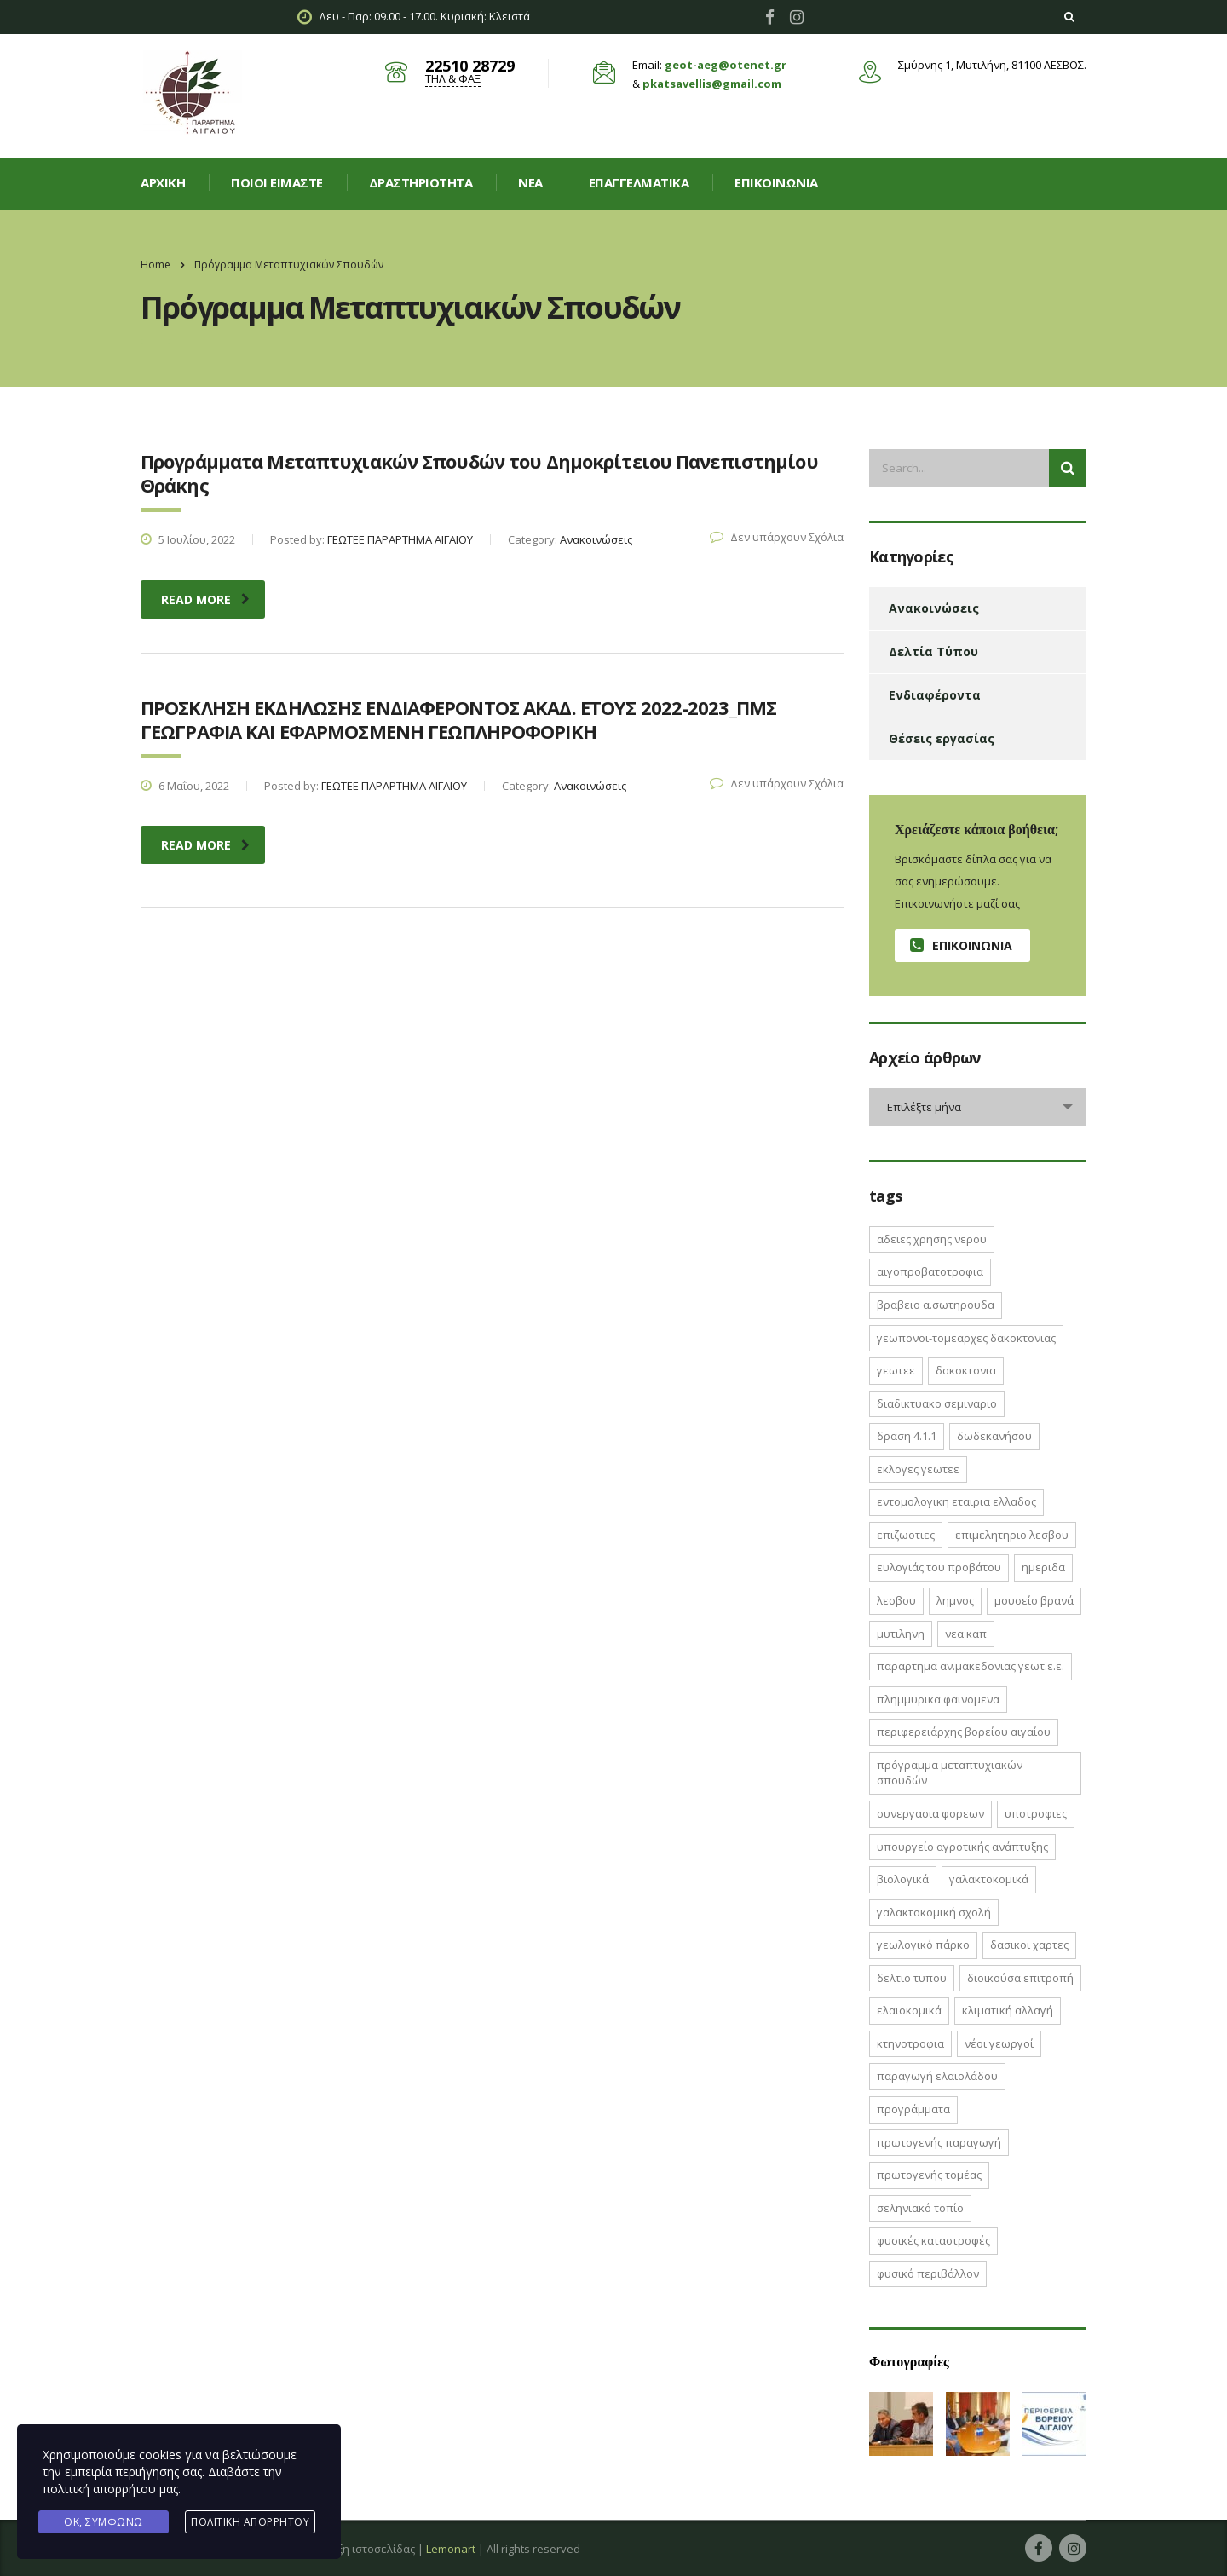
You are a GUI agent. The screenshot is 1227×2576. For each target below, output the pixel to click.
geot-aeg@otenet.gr (725, 64)
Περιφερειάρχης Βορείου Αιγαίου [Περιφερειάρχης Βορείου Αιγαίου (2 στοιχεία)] (964, 1731)
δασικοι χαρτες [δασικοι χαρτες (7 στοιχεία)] (1029, 1944)
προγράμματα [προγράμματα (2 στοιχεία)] (913, 2109)
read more (205, 599)
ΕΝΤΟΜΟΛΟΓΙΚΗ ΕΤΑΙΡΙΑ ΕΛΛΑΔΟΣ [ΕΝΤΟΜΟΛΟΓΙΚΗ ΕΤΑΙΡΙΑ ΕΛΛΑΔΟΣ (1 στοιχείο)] (956, 1501)
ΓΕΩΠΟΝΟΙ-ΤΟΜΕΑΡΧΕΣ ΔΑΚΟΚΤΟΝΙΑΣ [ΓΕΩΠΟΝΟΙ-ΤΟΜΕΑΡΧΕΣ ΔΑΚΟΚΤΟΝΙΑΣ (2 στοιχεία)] (966, 1338)
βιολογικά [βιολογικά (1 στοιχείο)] (903, 1879)
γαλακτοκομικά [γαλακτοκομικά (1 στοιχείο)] (988, 1879)
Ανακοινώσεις (934, 608)
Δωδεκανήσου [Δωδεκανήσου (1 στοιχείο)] (994, 1436)
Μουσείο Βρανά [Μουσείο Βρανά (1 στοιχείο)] (1034, 1600)
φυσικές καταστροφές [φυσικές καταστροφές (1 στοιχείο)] (933, 2240)
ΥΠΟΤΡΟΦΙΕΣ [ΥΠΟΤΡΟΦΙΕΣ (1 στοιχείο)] (1036, 1813)
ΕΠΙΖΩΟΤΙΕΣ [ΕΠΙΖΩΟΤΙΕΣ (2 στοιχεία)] (906, 1534)
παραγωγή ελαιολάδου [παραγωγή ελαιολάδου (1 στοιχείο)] (937, 2075)
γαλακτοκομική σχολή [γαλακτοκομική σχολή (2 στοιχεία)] (934, 1912)
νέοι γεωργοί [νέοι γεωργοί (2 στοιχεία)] (999, 2043)
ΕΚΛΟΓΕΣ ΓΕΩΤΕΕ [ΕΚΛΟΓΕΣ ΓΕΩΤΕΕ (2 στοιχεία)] (918, 1469)
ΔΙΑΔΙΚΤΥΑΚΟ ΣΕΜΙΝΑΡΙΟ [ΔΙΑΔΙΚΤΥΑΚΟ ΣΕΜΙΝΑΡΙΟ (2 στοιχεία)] (937, 1403)
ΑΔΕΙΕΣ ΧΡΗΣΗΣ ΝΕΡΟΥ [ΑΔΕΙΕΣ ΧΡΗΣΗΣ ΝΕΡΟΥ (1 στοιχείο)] (932, 1239)
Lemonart (450, 2548)
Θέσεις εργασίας (941, 738)
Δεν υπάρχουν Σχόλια (777, 537)
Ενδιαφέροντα (935, 695)
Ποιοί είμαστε (277, 182)
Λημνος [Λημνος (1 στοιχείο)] (955, 1600)
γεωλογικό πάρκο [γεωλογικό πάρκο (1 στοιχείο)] (923, 1944)
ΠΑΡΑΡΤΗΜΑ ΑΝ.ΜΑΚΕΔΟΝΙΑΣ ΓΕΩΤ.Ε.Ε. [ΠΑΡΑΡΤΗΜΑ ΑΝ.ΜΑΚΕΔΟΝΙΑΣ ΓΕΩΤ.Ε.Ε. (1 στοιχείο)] (970, 1666)
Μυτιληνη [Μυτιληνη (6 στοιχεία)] (901, 1633)
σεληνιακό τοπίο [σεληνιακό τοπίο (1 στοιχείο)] (920, 2208)
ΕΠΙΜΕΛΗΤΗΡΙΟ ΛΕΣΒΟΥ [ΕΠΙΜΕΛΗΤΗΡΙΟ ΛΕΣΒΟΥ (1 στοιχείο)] (1012, 1534)
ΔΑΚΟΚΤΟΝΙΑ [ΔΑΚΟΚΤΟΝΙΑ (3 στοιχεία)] (966, 1370)
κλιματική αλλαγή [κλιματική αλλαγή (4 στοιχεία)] (1007, 2010)
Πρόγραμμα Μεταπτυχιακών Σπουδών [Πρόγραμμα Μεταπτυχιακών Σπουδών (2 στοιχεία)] (949, 1773)
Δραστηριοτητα (421, 182)
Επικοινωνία (776, 182)
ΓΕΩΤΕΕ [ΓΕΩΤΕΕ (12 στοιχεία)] (896, 1370)
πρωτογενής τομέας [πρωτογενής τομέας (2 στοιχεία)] (929, 2174)
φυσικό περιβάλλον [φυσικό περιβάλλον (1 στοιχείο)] (928, 2273)
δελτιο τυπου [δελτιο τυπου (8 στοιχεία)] (912, 1977)
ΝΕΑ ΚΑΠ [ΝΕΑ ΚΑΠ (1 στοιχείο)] (966, 1633)
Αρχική (163, 182)
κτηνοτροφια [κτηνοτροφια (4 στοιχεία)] (910, 2043)
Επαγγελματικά (639, 182)
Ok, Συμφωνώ (103, 2522)
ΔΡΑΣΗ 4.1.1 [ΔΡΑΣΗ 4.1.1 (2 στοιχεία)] (906, 1436)
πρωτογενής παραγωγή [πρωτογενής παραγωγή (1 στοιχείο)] (939, 2142)
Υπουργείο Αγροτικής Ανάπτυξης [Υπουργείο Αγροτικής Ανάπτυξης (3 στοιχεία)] (962, 1846)
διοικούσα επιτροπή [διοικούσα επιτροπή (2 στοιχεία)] (1020, 1977)
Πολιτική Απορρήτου (250, 2522)
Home (155, 264)
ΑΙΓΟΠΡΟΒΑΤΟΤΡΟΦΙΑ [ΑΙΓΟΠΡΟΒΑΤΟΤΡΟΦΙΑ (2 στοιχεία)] (930, 1271)
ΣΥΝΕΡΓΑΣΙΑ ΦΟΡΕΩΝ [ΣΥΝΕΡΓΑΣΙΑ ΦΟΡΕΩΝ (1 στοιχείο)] (930, 1813)
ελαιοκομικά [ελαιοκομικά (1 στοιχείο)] (909, 2010)
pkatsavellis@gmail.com (711, 83)
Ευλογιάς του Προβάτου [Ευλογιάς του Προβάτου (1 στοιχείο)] (939, 1567)
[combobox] (977, 1107)
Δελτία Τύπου (933, 651)
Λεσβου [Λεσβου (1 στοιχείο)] (896, 1600)
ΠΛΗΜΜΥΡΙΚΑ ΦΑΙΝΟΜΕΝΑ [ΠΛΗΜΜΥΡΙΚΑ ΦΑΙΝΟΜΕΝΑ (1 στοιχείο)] (938, 1699)
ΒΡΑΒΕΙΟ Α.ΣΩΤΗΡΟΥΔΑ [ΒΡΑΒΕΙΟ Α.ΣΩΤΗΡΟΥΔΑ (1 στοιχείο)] (935, 1304)
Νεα (530, 182)
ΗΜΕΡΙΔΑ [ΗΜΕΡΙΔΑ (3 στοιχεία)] (1043, 1567)
